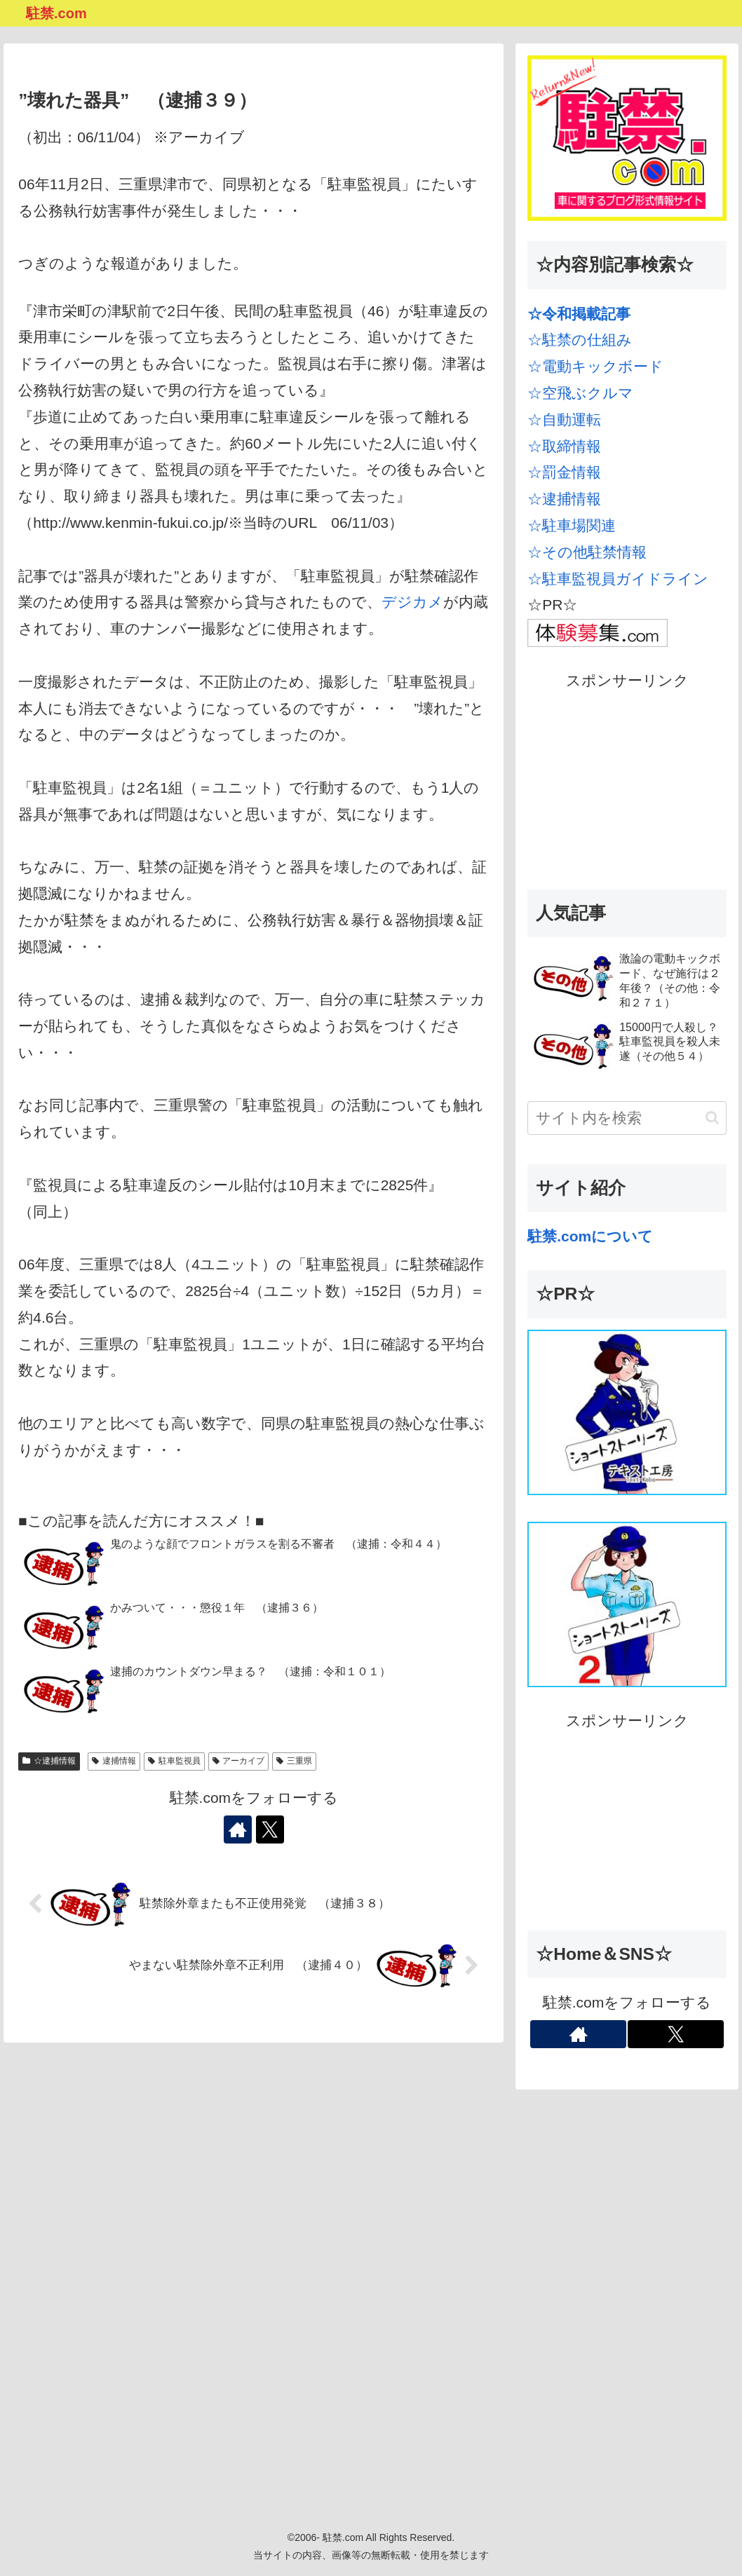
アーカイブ (239, 1761)
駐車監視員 (174, 1761)
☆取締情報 (564, 446)
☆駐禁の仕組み (579, 340)
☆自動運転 (564, 419)
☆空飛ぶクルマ (580, 393)
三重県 (294, 1761)
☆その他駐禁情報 (587, 552)
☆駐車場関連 (571, 525)
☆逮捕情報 (49, 1761)
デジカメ (412, 602)
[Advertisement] (627, 781)
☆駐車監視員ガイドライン (617, 579)
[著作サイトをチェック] (238, 1829)
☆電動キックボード (595, 366)
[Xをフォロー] (270, 1829)
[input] (627, 1118)
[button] (712, 1118)
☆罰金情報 (564, 472)
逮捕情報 (114, 1761)
